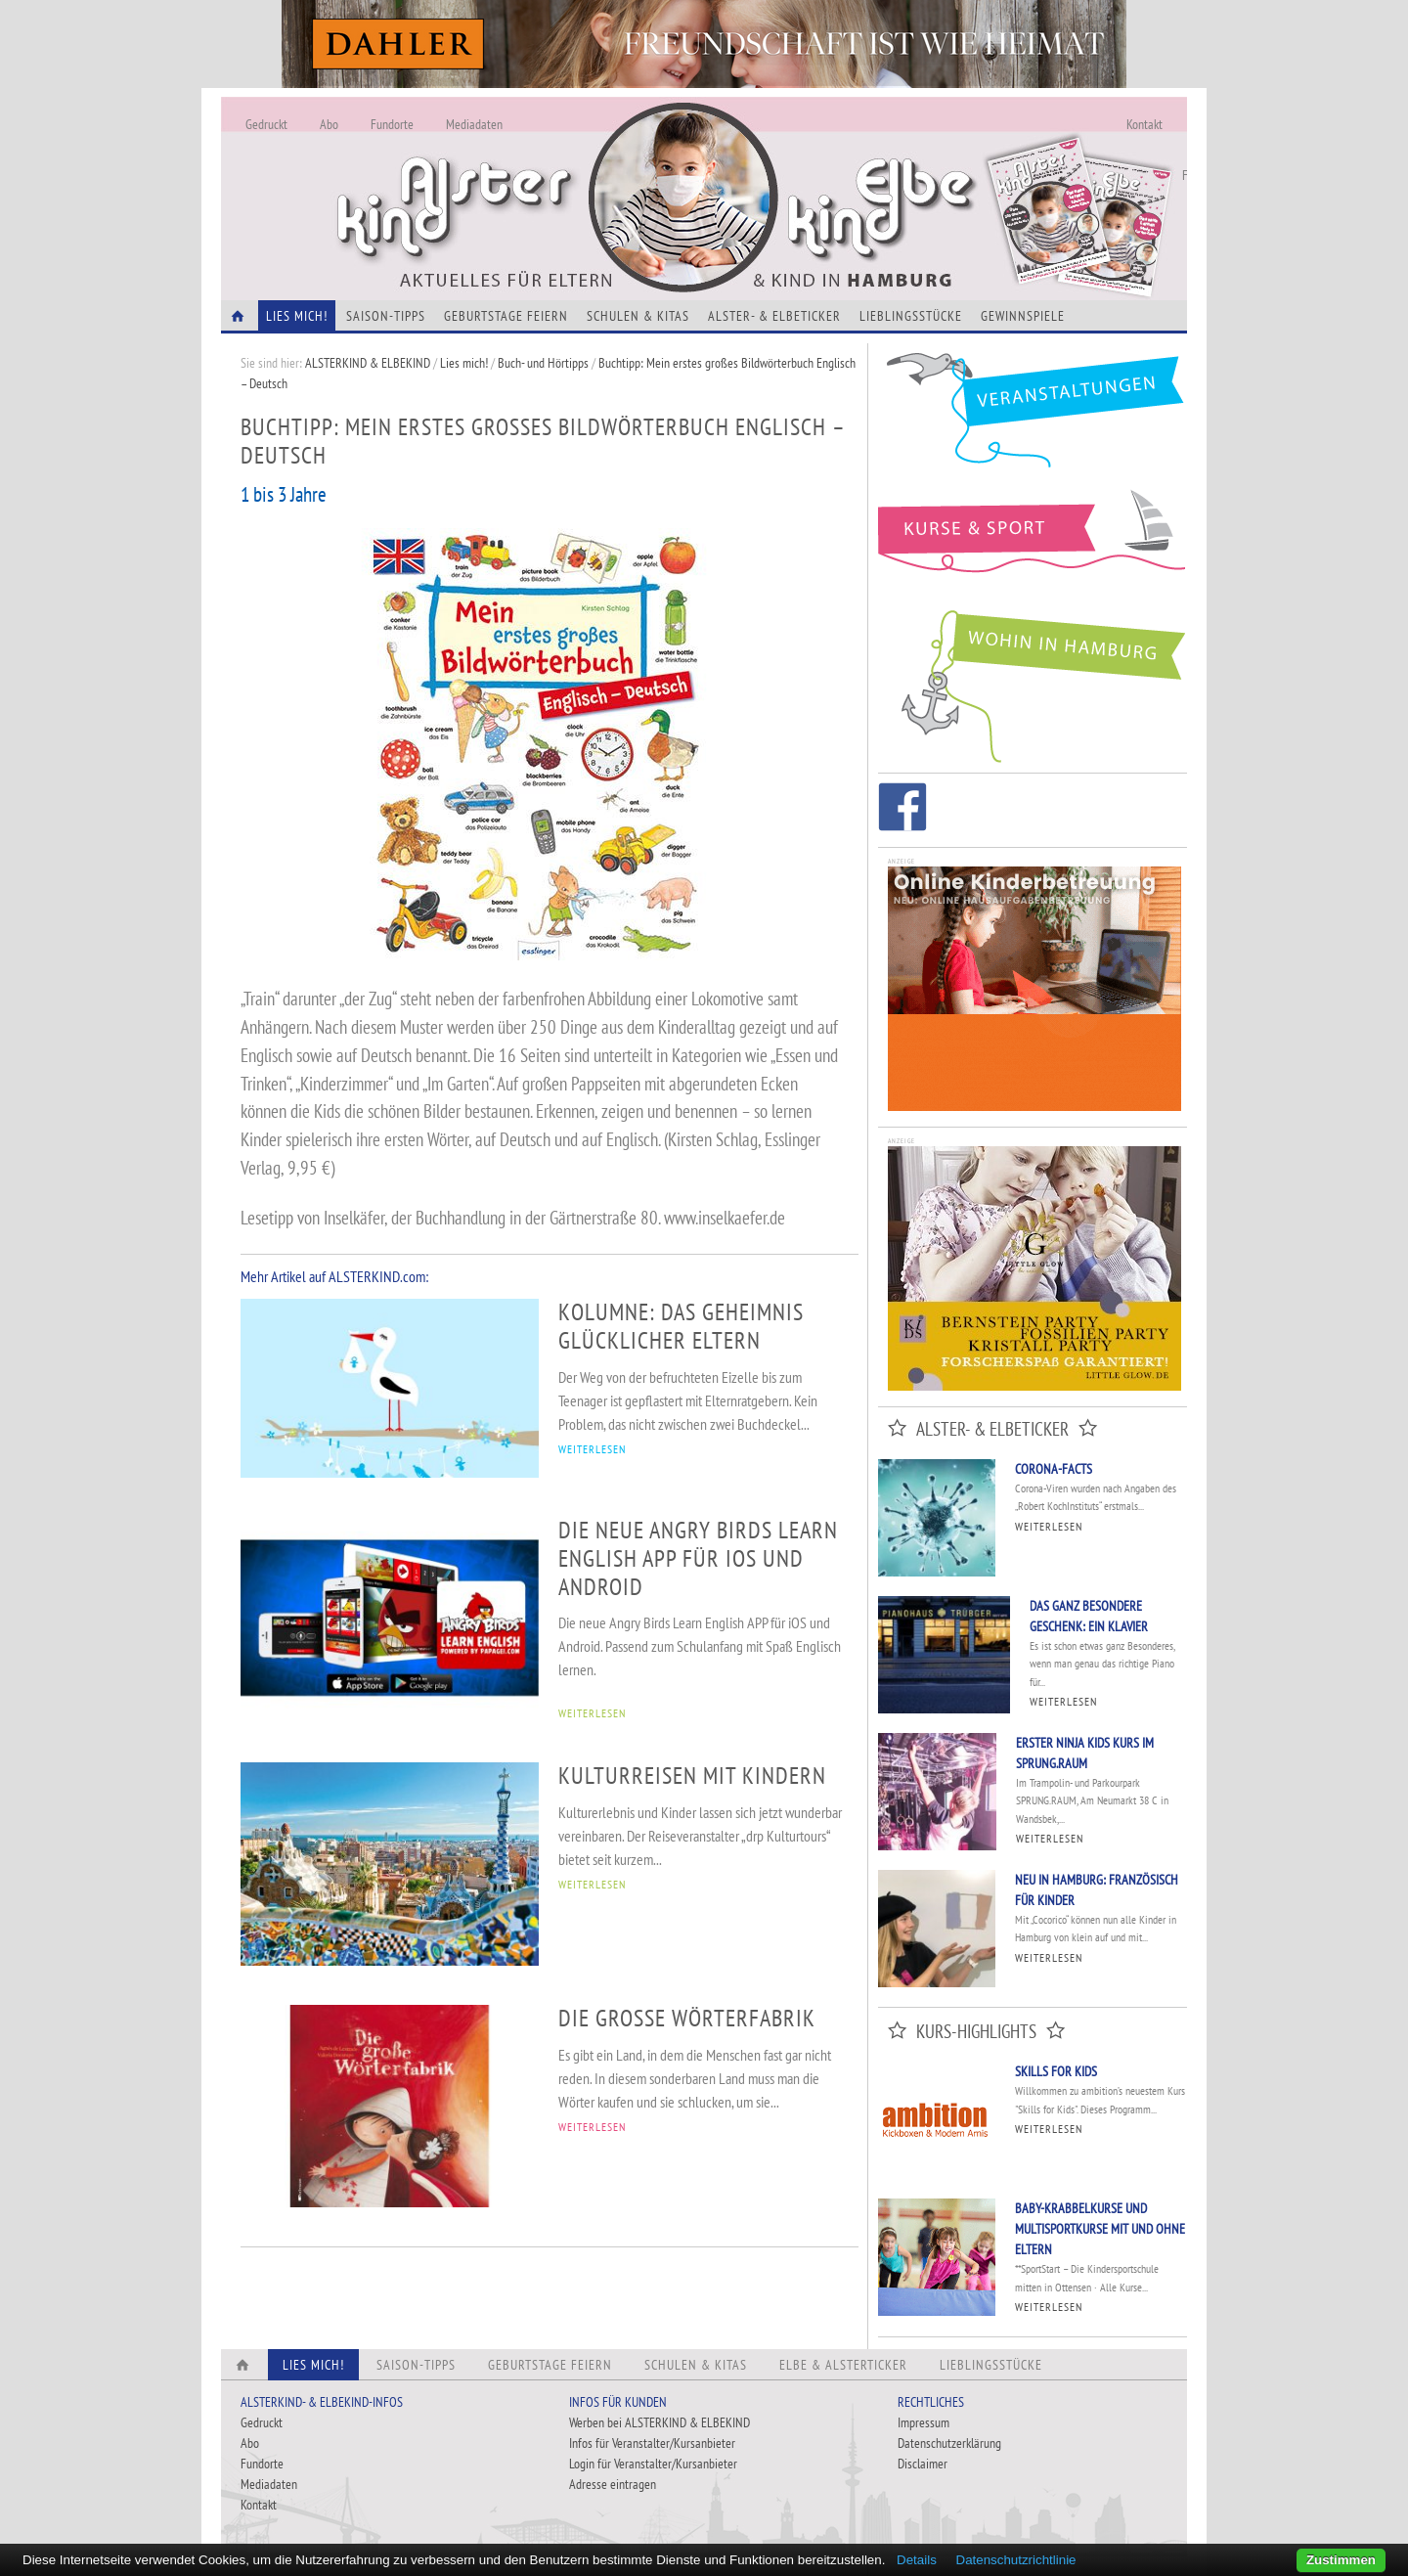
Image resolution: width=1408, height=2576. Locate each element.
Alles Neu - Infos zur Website (543, 175)
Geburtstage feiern (506, 316)
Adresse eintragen (612, 2484)
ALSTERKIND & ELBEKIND (367, 363)
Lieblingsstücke (910, 316)
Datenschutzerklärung (949, 2443)
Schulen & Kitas (638, 316)
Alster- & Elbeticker (774, 316)
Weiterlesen (1048, 1526)
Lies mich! (464, 363)
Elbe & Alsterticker (843, 2365)
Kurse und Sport (1032, 541)
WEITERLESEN (592, 1449)
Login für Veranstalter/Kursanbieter (653, 2463)
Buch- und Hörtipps (545, 363)
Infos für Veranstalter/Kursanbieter (652, 2443)
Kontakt (1144, 124)
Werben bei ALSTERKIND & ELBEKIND (659, 2422)
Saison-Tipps (385, 316)
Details (917, 2560)
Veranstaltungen (1032, 417)
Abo (329, 124)
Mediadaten (474, 124)
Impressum (923, 2422)
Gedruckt (266, 124)
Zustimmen (1341, 2560)
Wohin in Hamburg (1032, 682)
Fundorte (392, 124)
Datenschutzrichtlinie (1016, 2560)
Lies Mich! (297, 316)
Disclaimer (922, 2463)
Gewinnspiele (1023, 316)
